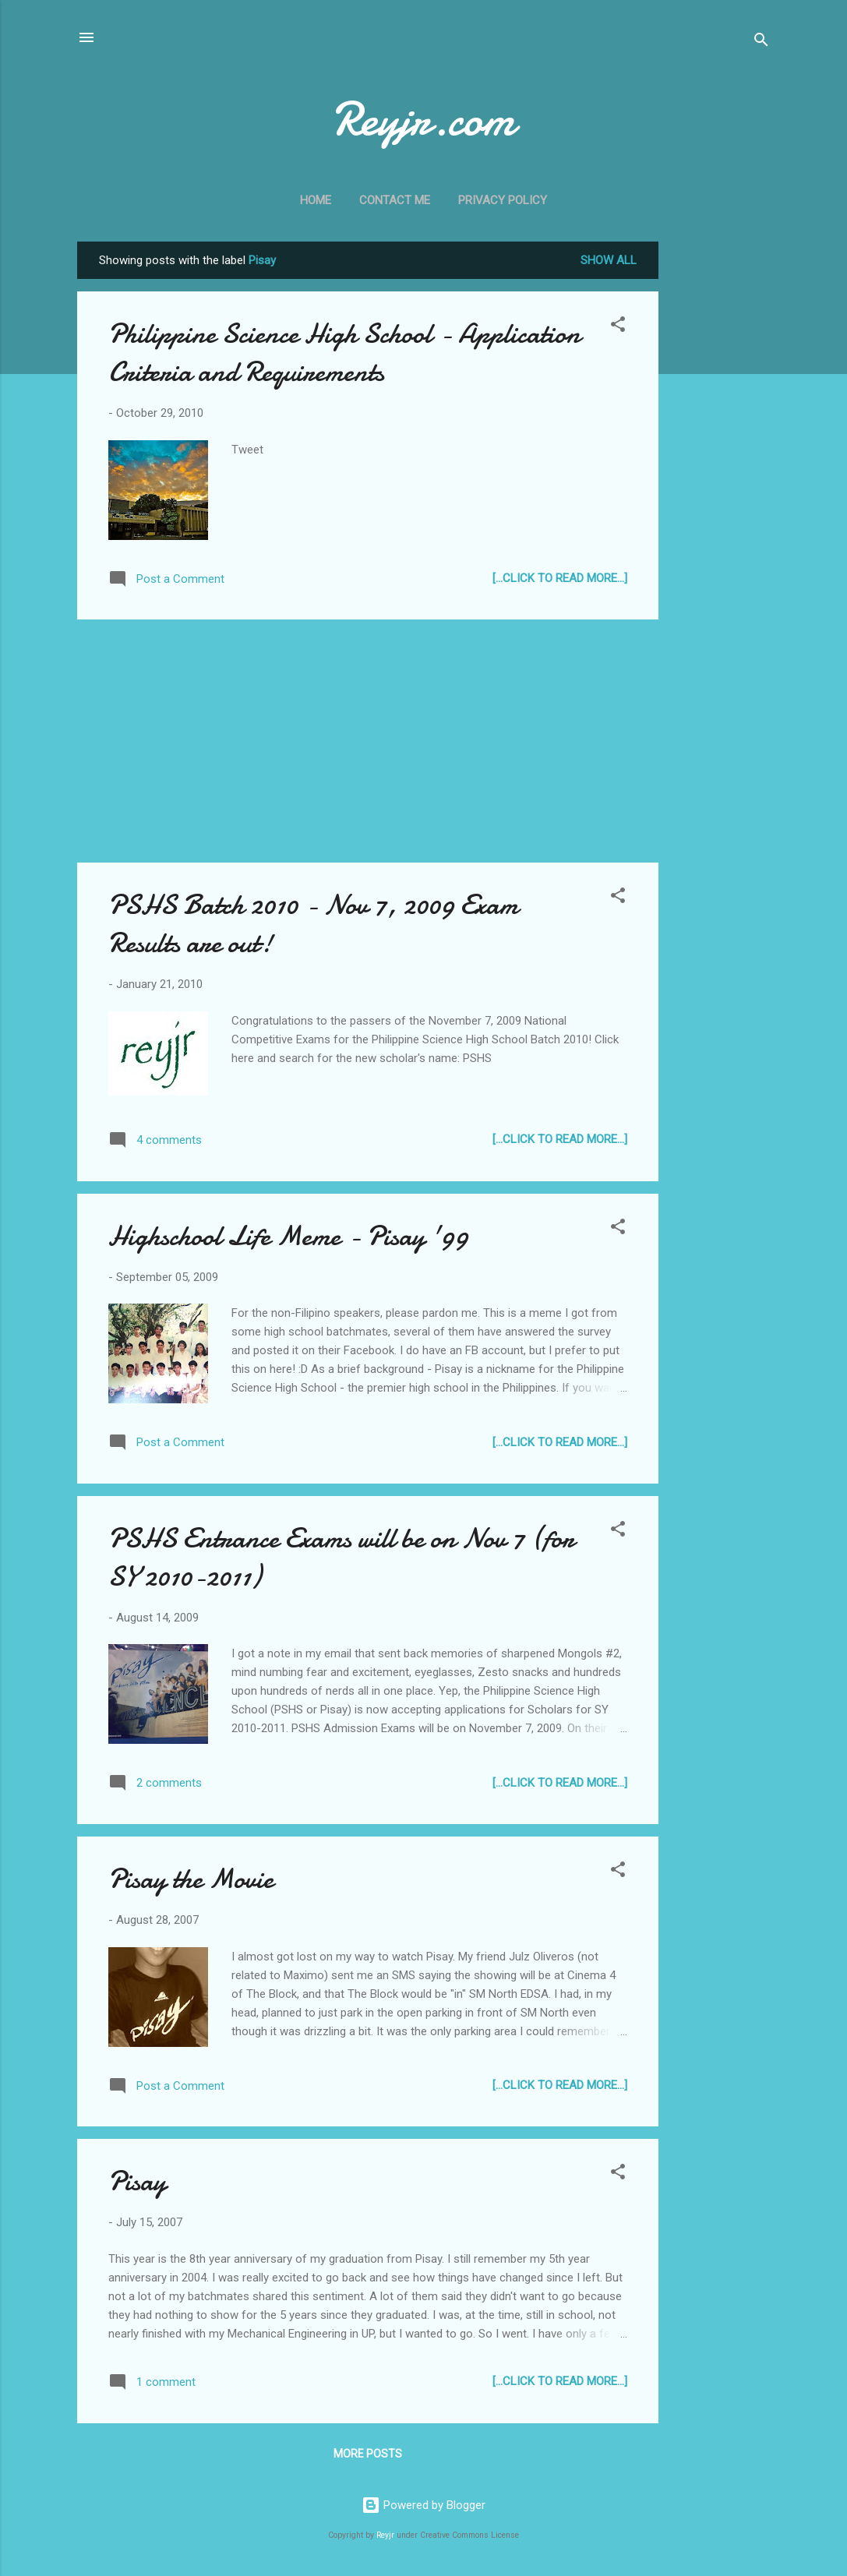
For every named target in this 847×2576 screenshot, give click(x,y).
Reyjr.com (423, 119)
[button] (618, 327)
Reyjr (385, 2535)
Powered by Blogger (423, 2505)
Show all (609, 260)
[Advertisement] (721, 475)
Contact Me (394, 200)
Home (315, 200)
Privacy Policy (502, 200)
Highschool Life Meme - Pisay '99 (288, 1236)
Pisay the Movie (191, 1879)
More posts (368, 2453)
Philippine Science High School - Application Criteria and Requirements (344, 353)
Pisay (137, 2181)
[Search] (761, 42)
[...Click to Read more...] (559, 578)
